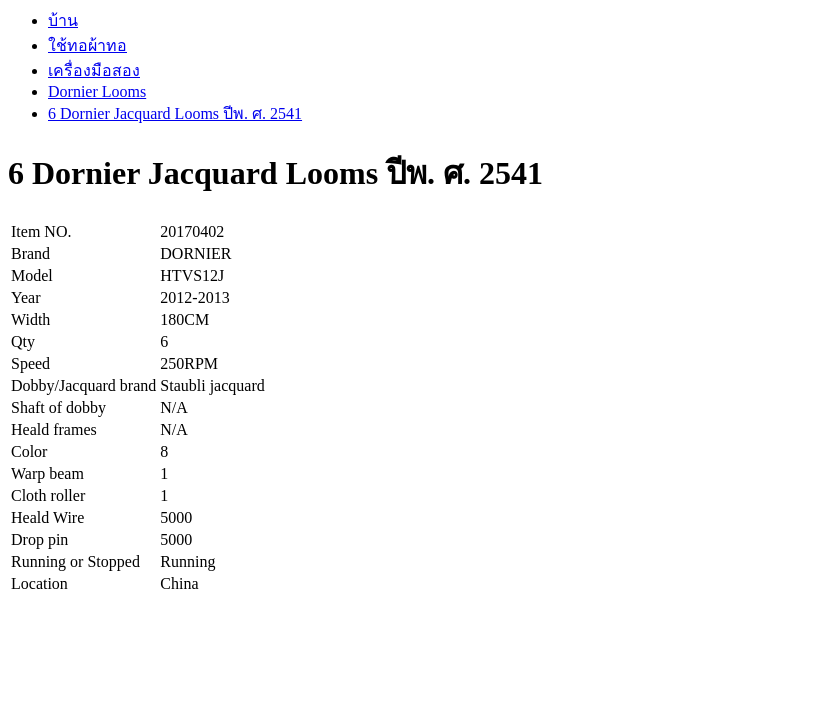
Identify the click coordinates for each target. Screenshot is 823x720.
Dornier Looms (97, 91)
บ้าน (63, 20)
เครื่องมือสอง (94, 70)
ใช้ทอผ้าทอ (87, 45)
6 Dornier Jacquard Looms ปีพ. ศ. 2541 (175, 113)
